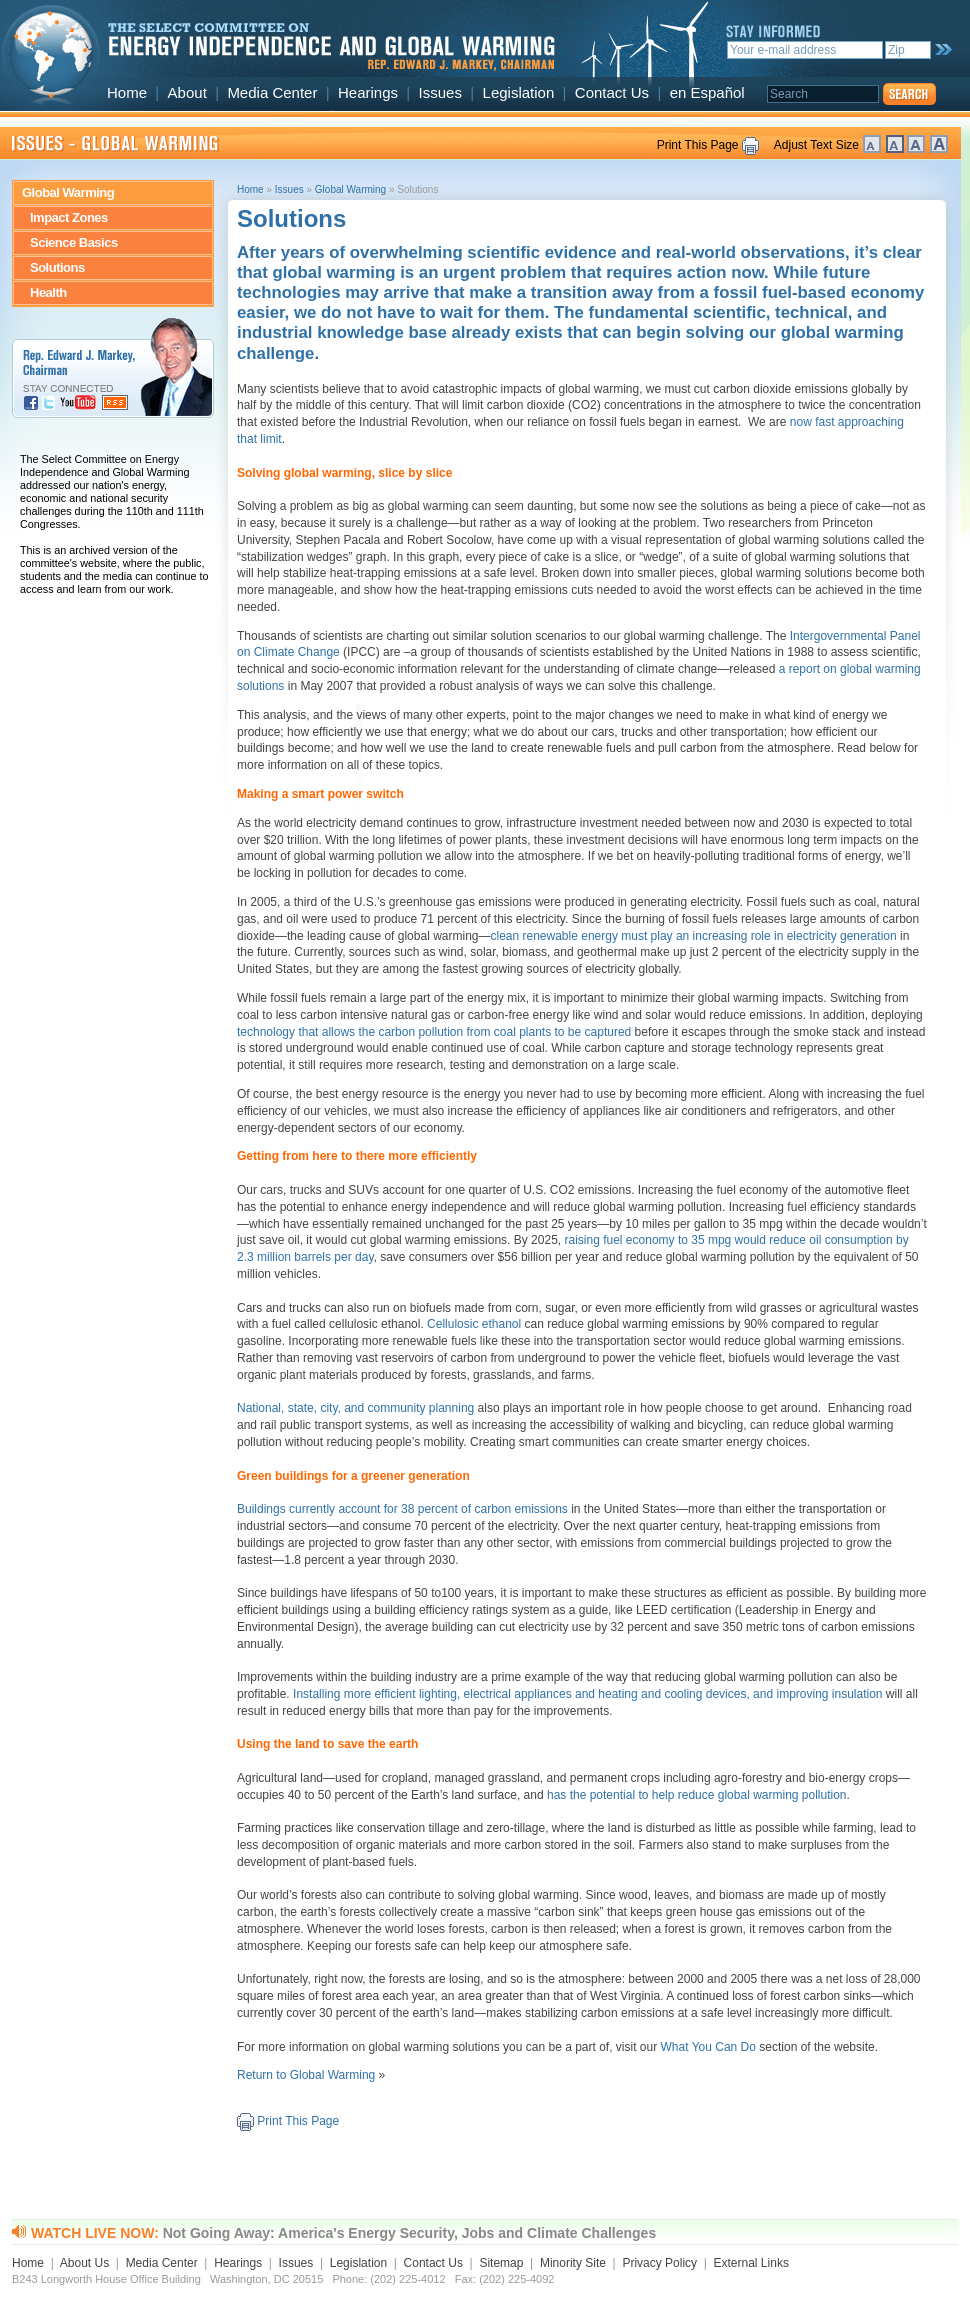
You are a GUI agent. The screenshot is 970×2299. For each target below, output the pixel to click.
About (187, 92)
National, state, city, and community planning (355, 1408)
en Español (707, 92)
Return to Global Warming (306, 2075)
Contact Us (612, 92)
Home (127, 92)
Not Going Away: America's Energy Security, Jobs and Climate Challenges (409, 2233)
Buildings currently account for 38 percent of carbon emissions (402, 1509)
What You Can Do (708, 2047)
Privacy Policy (659, 2263)
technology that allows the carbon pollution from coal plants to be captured (434, 1032)
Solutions (57, 267)
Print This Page (698, 145)
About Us (84, 2263)
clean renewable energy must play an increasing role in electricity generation (693, 936)
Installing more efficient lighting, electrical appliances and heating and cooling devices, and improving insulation (587, 1694)
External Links (751, 2263)
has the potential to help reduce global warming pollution (697, 1795)
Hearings (368, 92)
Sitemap (501, 2263)
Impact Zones (69, 217)
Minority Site (573, 2263)
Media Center (272, 92)
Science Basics (74, 242)
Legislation (519, 92)
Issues (440, 92)
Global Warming (68, 192)
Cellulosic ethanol (475, 1324)
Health (48, 292)
